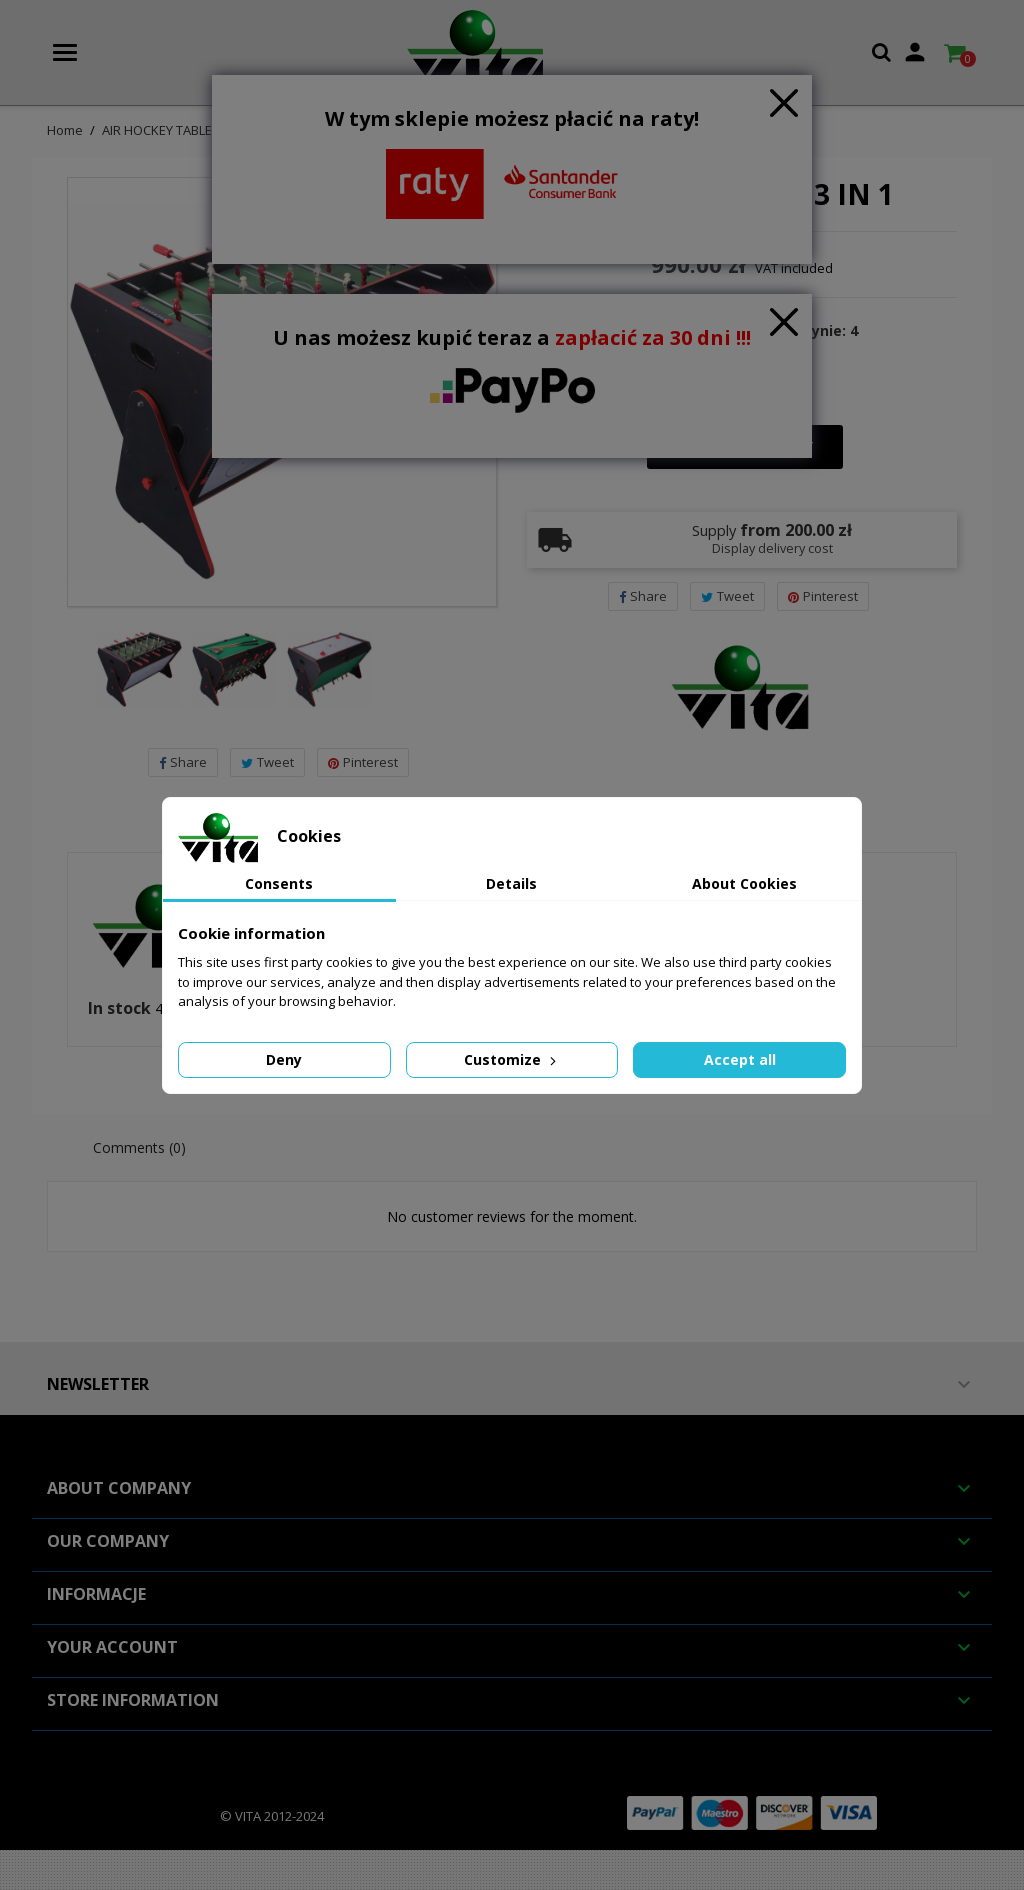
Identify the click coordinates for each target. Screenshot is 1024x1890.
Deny (284, 1059)
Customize (512, 1059)
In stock (119, 1009)
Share (183, 762)
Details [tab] (511, 883)
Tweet (267, 762)
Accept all (740, 1059)
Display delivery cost (772, 548)
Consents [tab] (279, 883)
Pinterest (363, 762)
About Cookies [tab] (744, 883)
